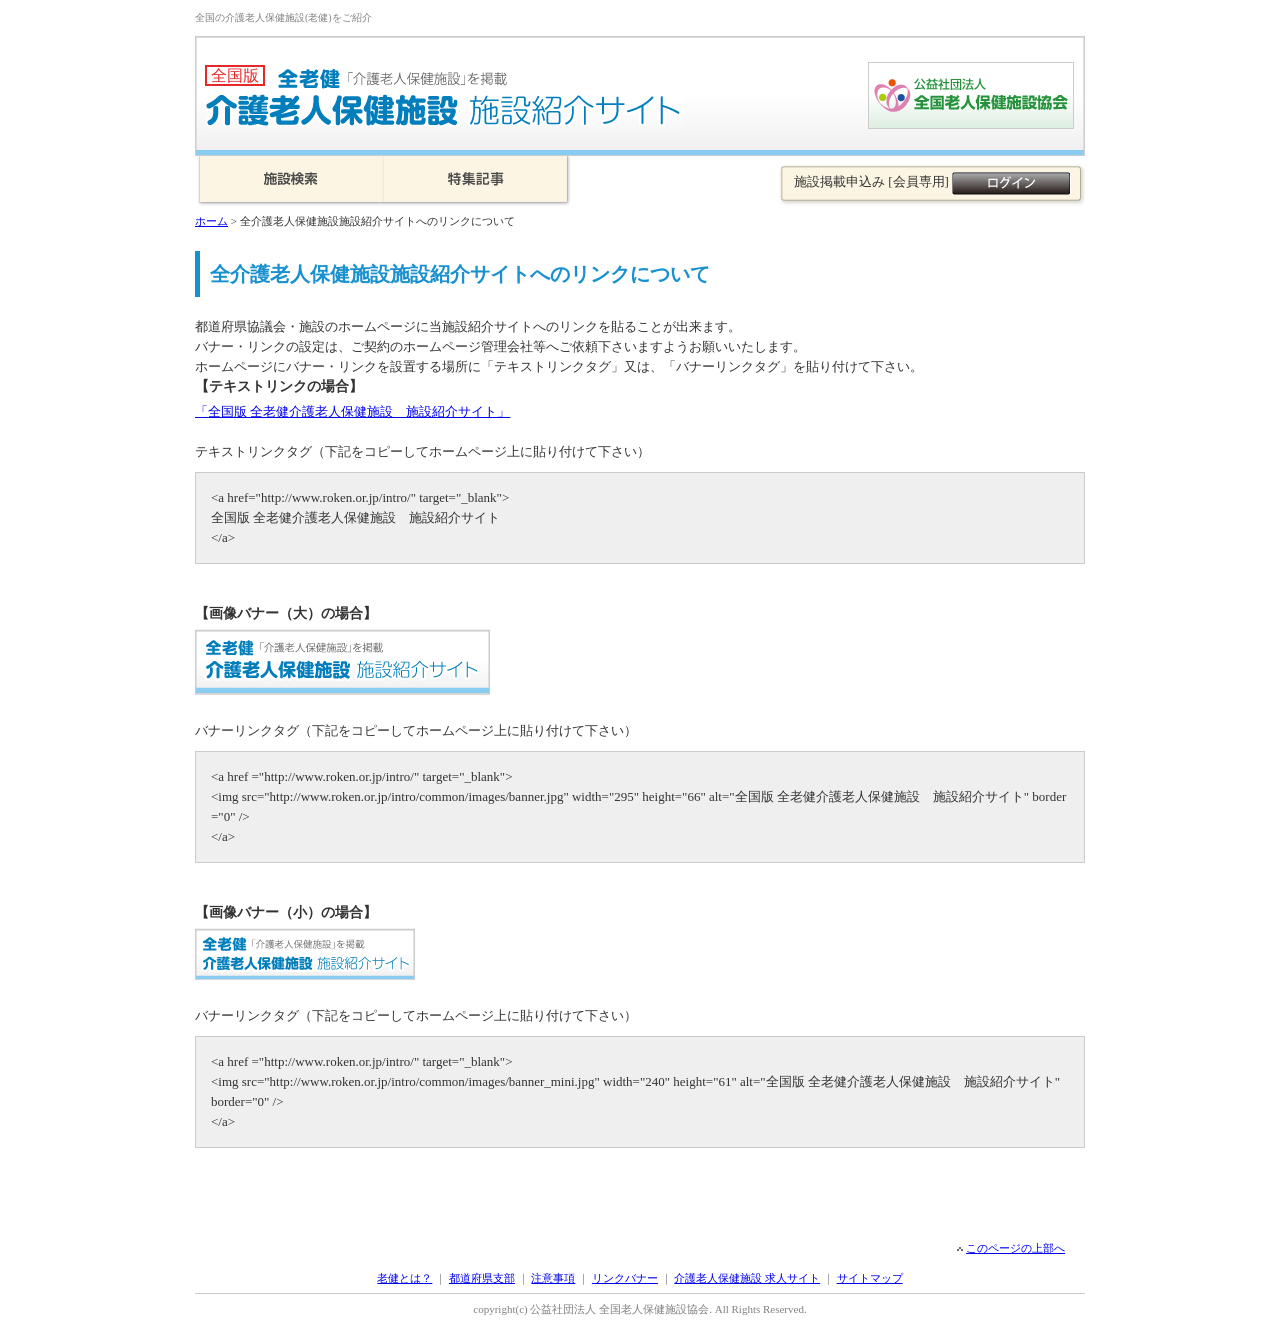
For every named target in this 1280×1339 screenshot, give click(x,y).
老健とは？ (404, 1278)
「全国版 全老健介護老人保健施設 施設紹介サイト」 (352, 411)
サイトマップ (870, 1278)
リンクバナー (625, 1278)
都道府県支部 (482, 1278)
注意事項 (553, 1278)
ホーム (211, 221)
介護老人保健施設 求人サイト (747, 1278)
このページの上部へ (1015, 1248)
